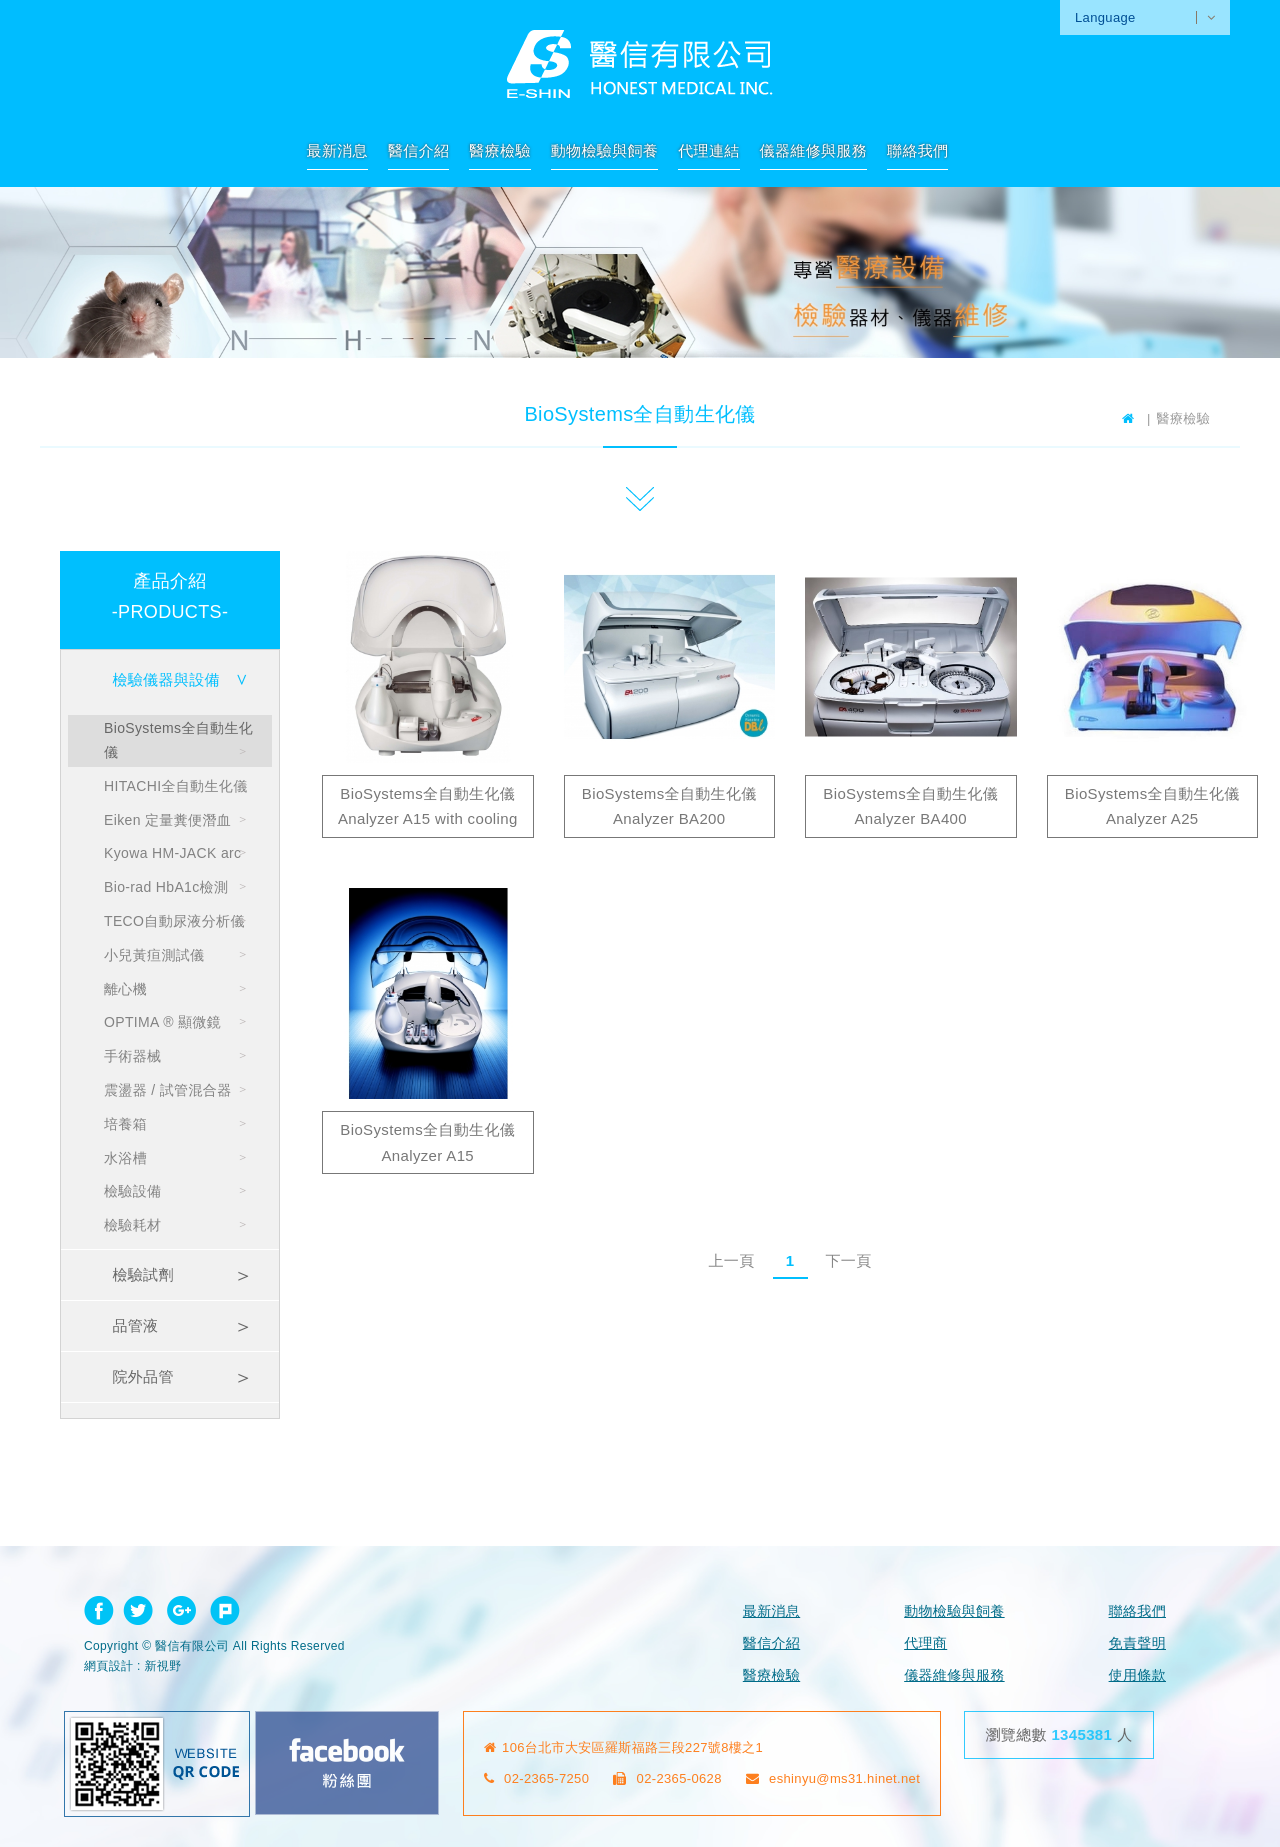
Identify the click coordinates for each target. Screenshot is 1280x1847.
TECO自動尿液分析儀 (174, 921)
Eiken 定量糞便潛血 (167, 820)
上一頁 (731, 1260)
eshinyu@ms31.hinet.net (833, 1778)
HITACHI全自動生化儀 (176, 786)
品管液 (135, 1325)
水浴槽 (125, 1158)
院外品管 (142, 1376)
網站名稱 (640, 64)
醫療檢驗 (499, 150)
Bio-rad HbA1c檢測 (166, 887)
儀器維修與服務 (813, 150)
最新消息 (337, 150)
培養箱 (125, 1124)
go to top (1187, 1726)
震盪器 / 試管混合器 (168, 1090)
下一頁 (848, 1260)
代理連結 (708, 150)
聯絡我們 (917, 150)
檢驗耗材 (132, 1225)
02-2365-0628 (667, 1778)
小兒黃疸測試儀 (154, 955)
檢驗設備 (132, 1191)
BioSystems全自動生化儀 (178, 740)
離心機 (125, 989)
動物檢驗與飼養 (604, 150)
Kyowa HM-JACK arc (172, 853)
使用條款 (1137, 1675)
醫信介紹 (418, 150)
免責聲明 (1137, 1643)
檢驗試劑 (142, 1274)
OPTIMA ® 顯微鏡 (162, 1022)
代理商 (925, 1643)
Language (1105, 17)
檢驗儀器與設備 (165, 679)
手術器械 (132, 1056)
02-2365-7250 (537, 1778)
